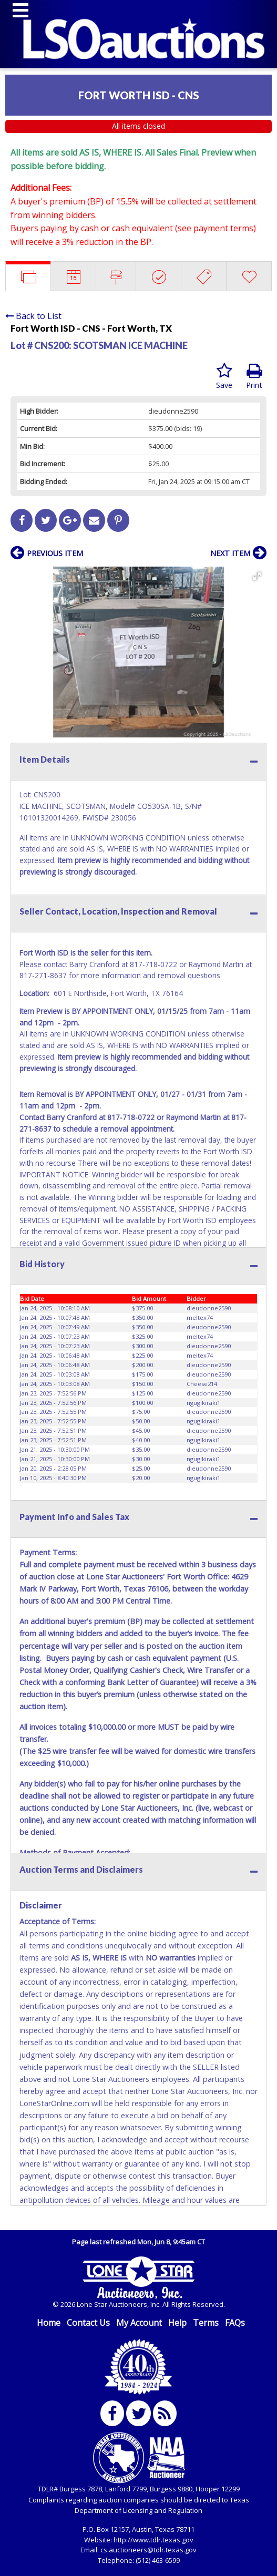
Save (224, 376)
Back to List (33, 316)
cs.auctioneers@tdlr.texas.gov (148, 2549)
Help (177, 2322)
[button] (257, 576)
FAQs (235, 2322)
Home (48, 2322)
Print (254, 376)
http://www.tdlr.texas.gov (153, 2539)
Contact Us (88, 2322)
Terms (206, 2322)
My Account (139, 2322)
